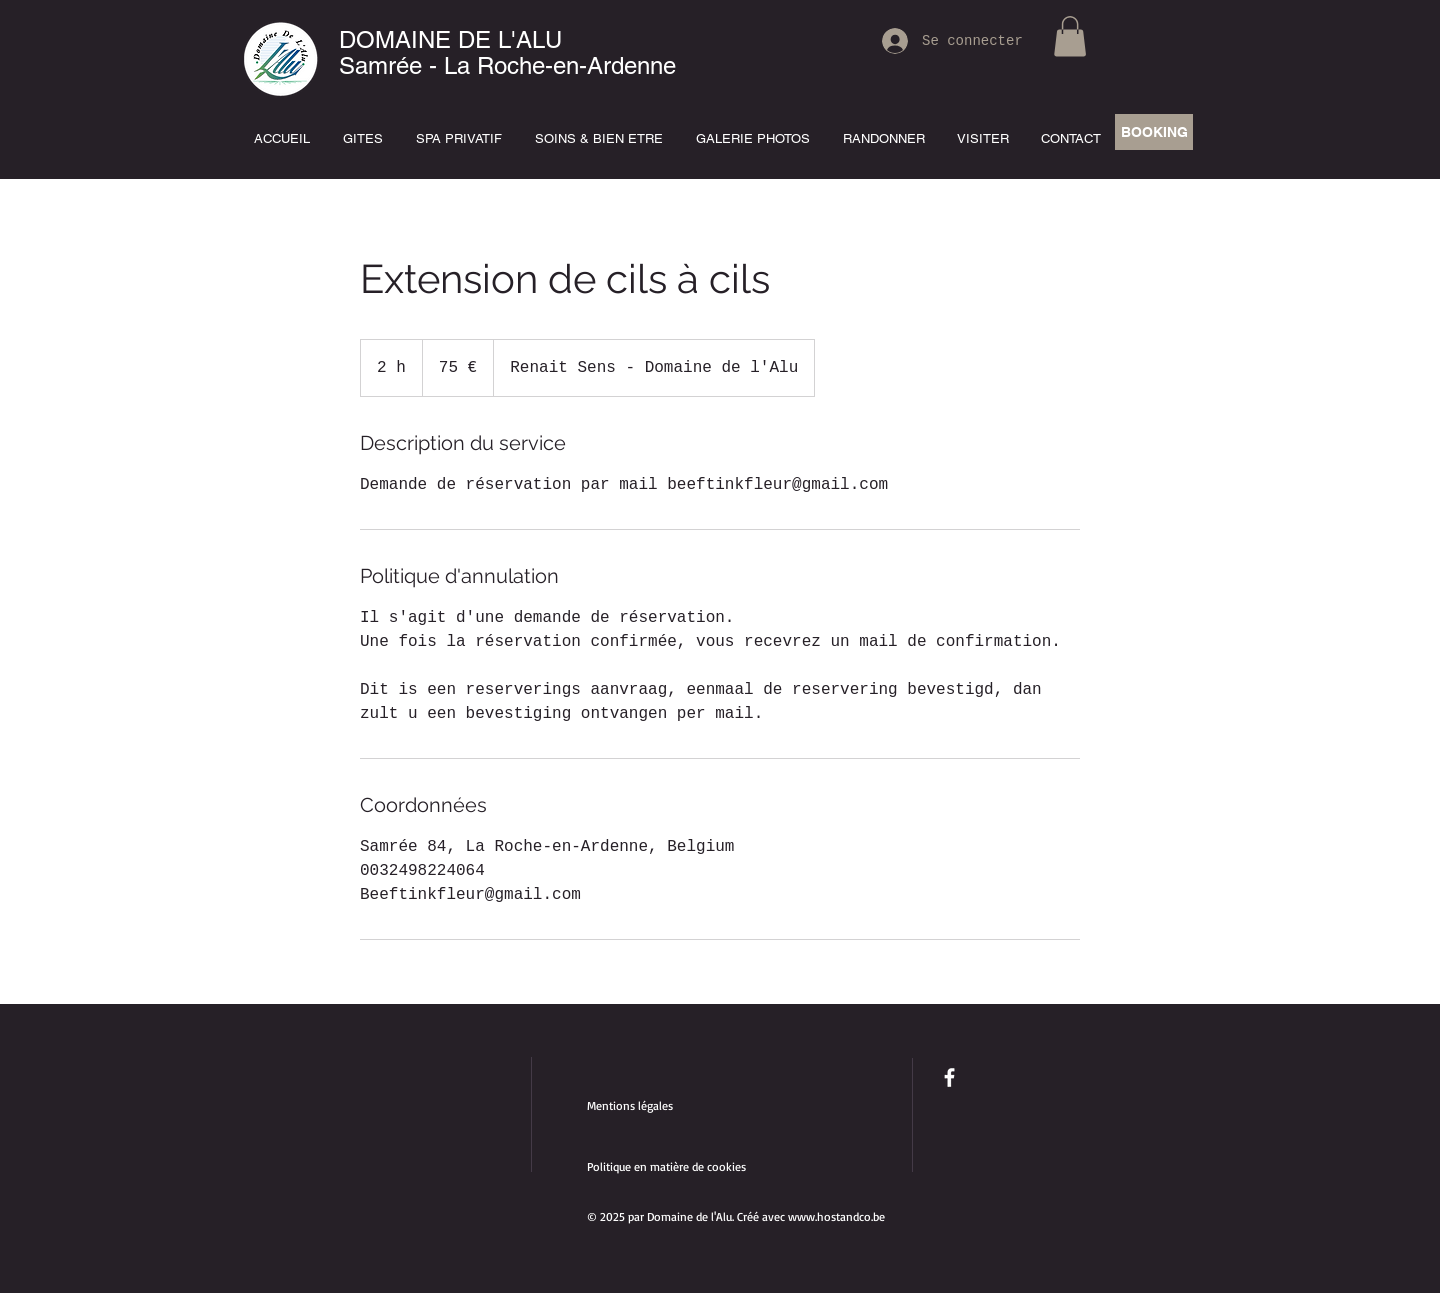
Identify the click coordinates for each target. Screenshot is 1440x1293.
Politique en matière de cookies (668, 1166)
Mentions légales (630, 1105)
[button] (1070, 36)
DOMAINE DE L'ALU (450, 39)
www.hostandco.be (836, 1216)
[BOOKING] (1154, 132)
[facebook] (949, 1077)
